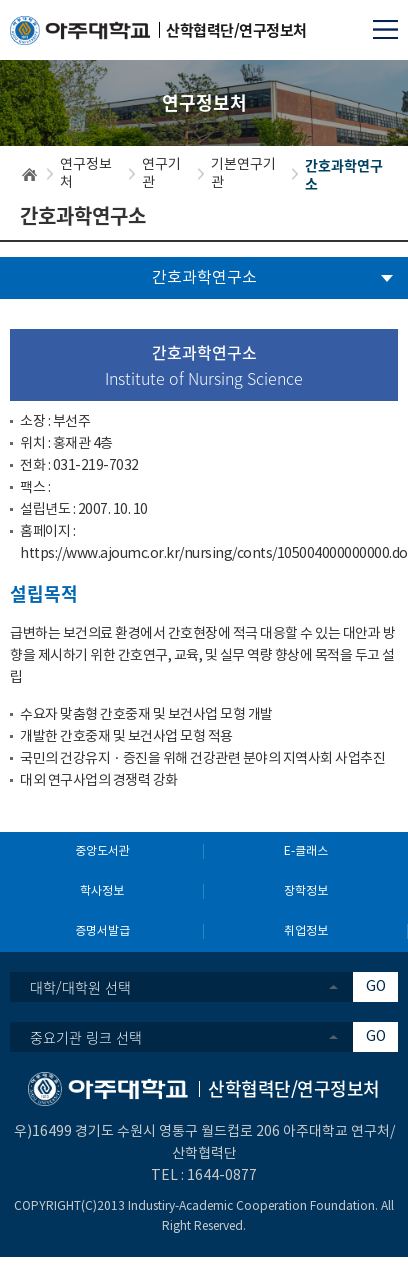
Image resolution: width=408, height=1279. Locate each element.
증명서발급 (102, 931)
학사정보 (102, 891)
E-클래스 (306, 851)
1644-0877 (222, 1176)
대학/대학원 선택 (80, 987)
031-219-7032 (96, 466)
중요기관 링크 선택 (86, 1037)
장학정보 (306, 891)
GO (376, 987)
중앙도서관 (102, 851)
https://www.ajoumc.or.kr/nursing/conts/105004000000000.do (214, 554)
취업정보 (306, 931)
